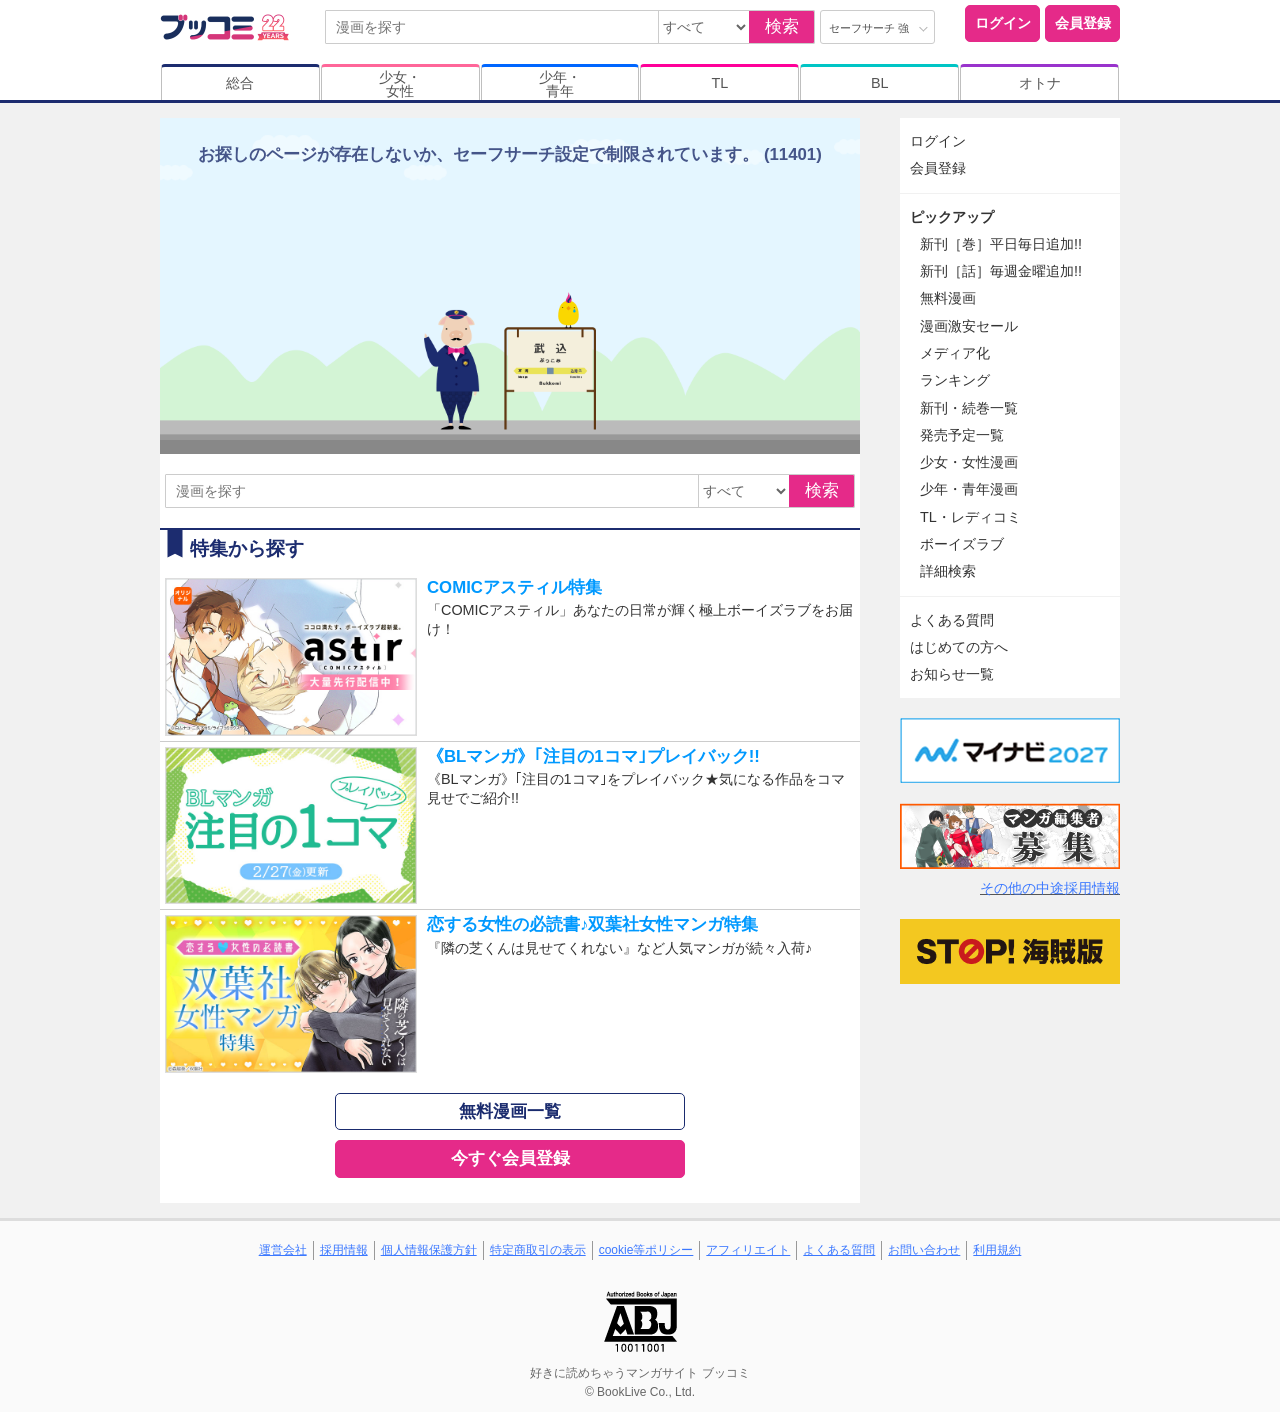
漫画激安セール (969, 326)
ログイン (1003, 23)
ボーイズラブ (962, 544)
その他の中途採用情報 (1050, 888)
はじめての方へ (959, 647)
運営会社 (283, 1250)
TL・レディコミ (970, 517)
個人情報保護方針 (429, 1250)
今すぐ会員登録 (510, 1158)
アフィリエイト (748, 1250)
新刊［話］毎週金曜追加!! (1001, 271)
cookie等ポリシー (646, 1250)
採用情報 (344, 1250)
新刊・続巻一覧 (969, 408)
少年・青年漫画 (969, 489)
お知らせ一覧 (952, 674)
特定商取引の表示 (538, 1250)
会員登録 (1083, 23)
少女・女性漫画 (969, 462)
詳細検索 (948, 571)
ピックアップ (952, 217)
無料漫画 (948, 298)
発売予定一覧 (962, 435)
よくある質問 (952, 620)
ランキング (955, 380)
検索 (782, 26)
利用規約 (997, 1250)
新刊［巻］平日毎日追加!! (1001, 244)
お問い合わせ (924, 1250)
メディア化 (955, 353)
